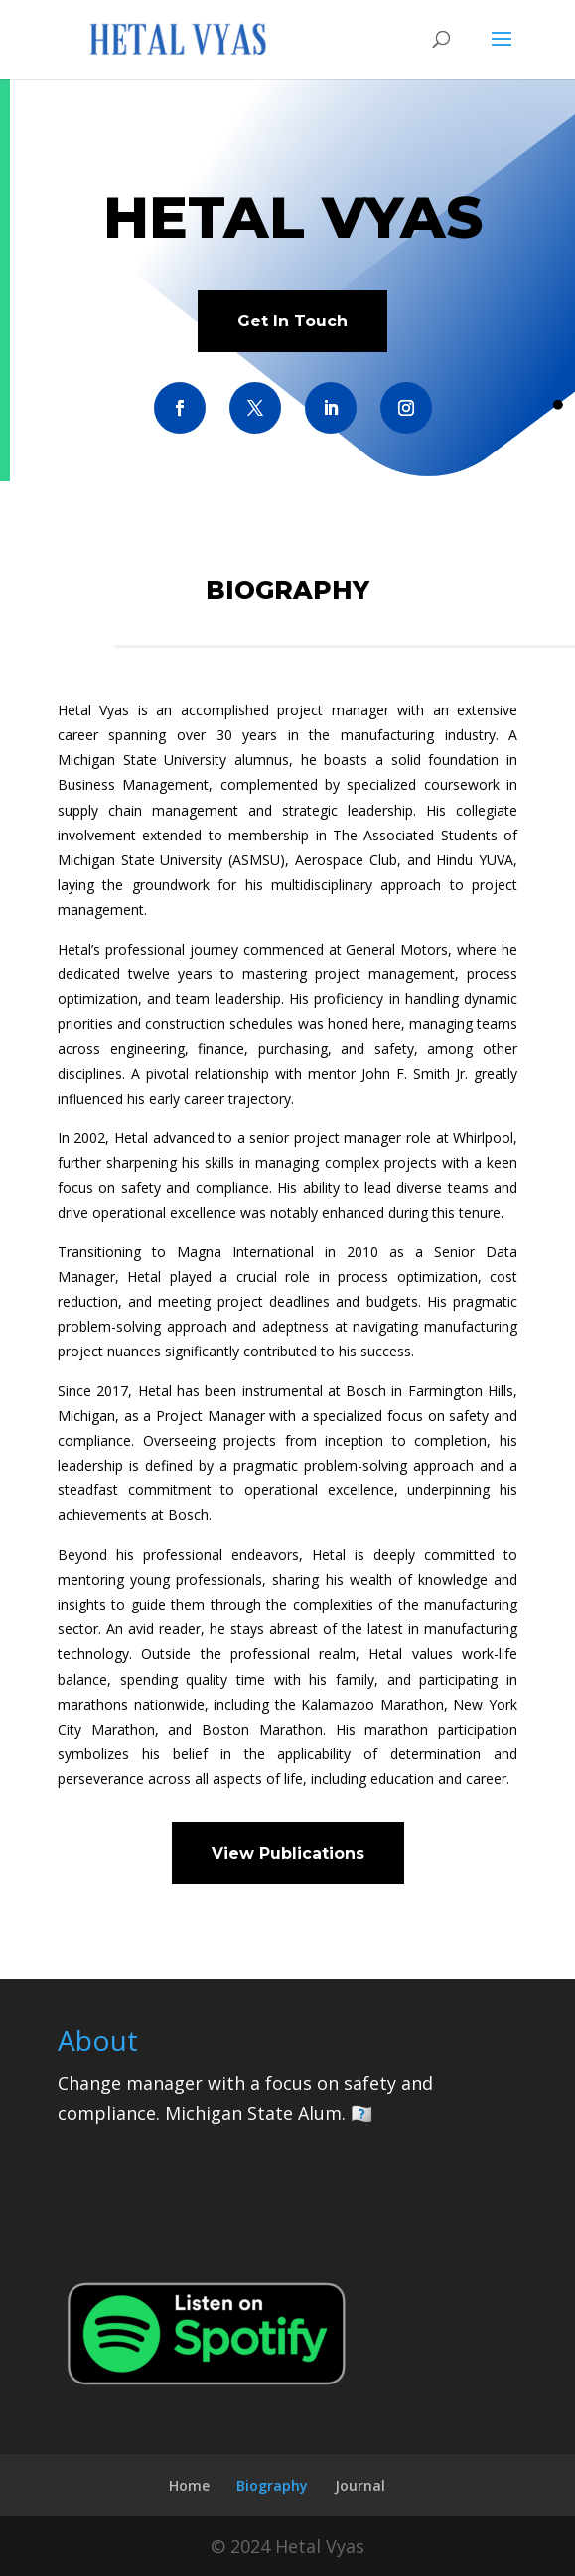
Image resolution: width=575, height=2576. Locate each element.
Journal (360, 2485)
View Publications (288, 1853)
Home (189, 2485)
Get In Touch (292, 321)
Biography (272, 2485)
